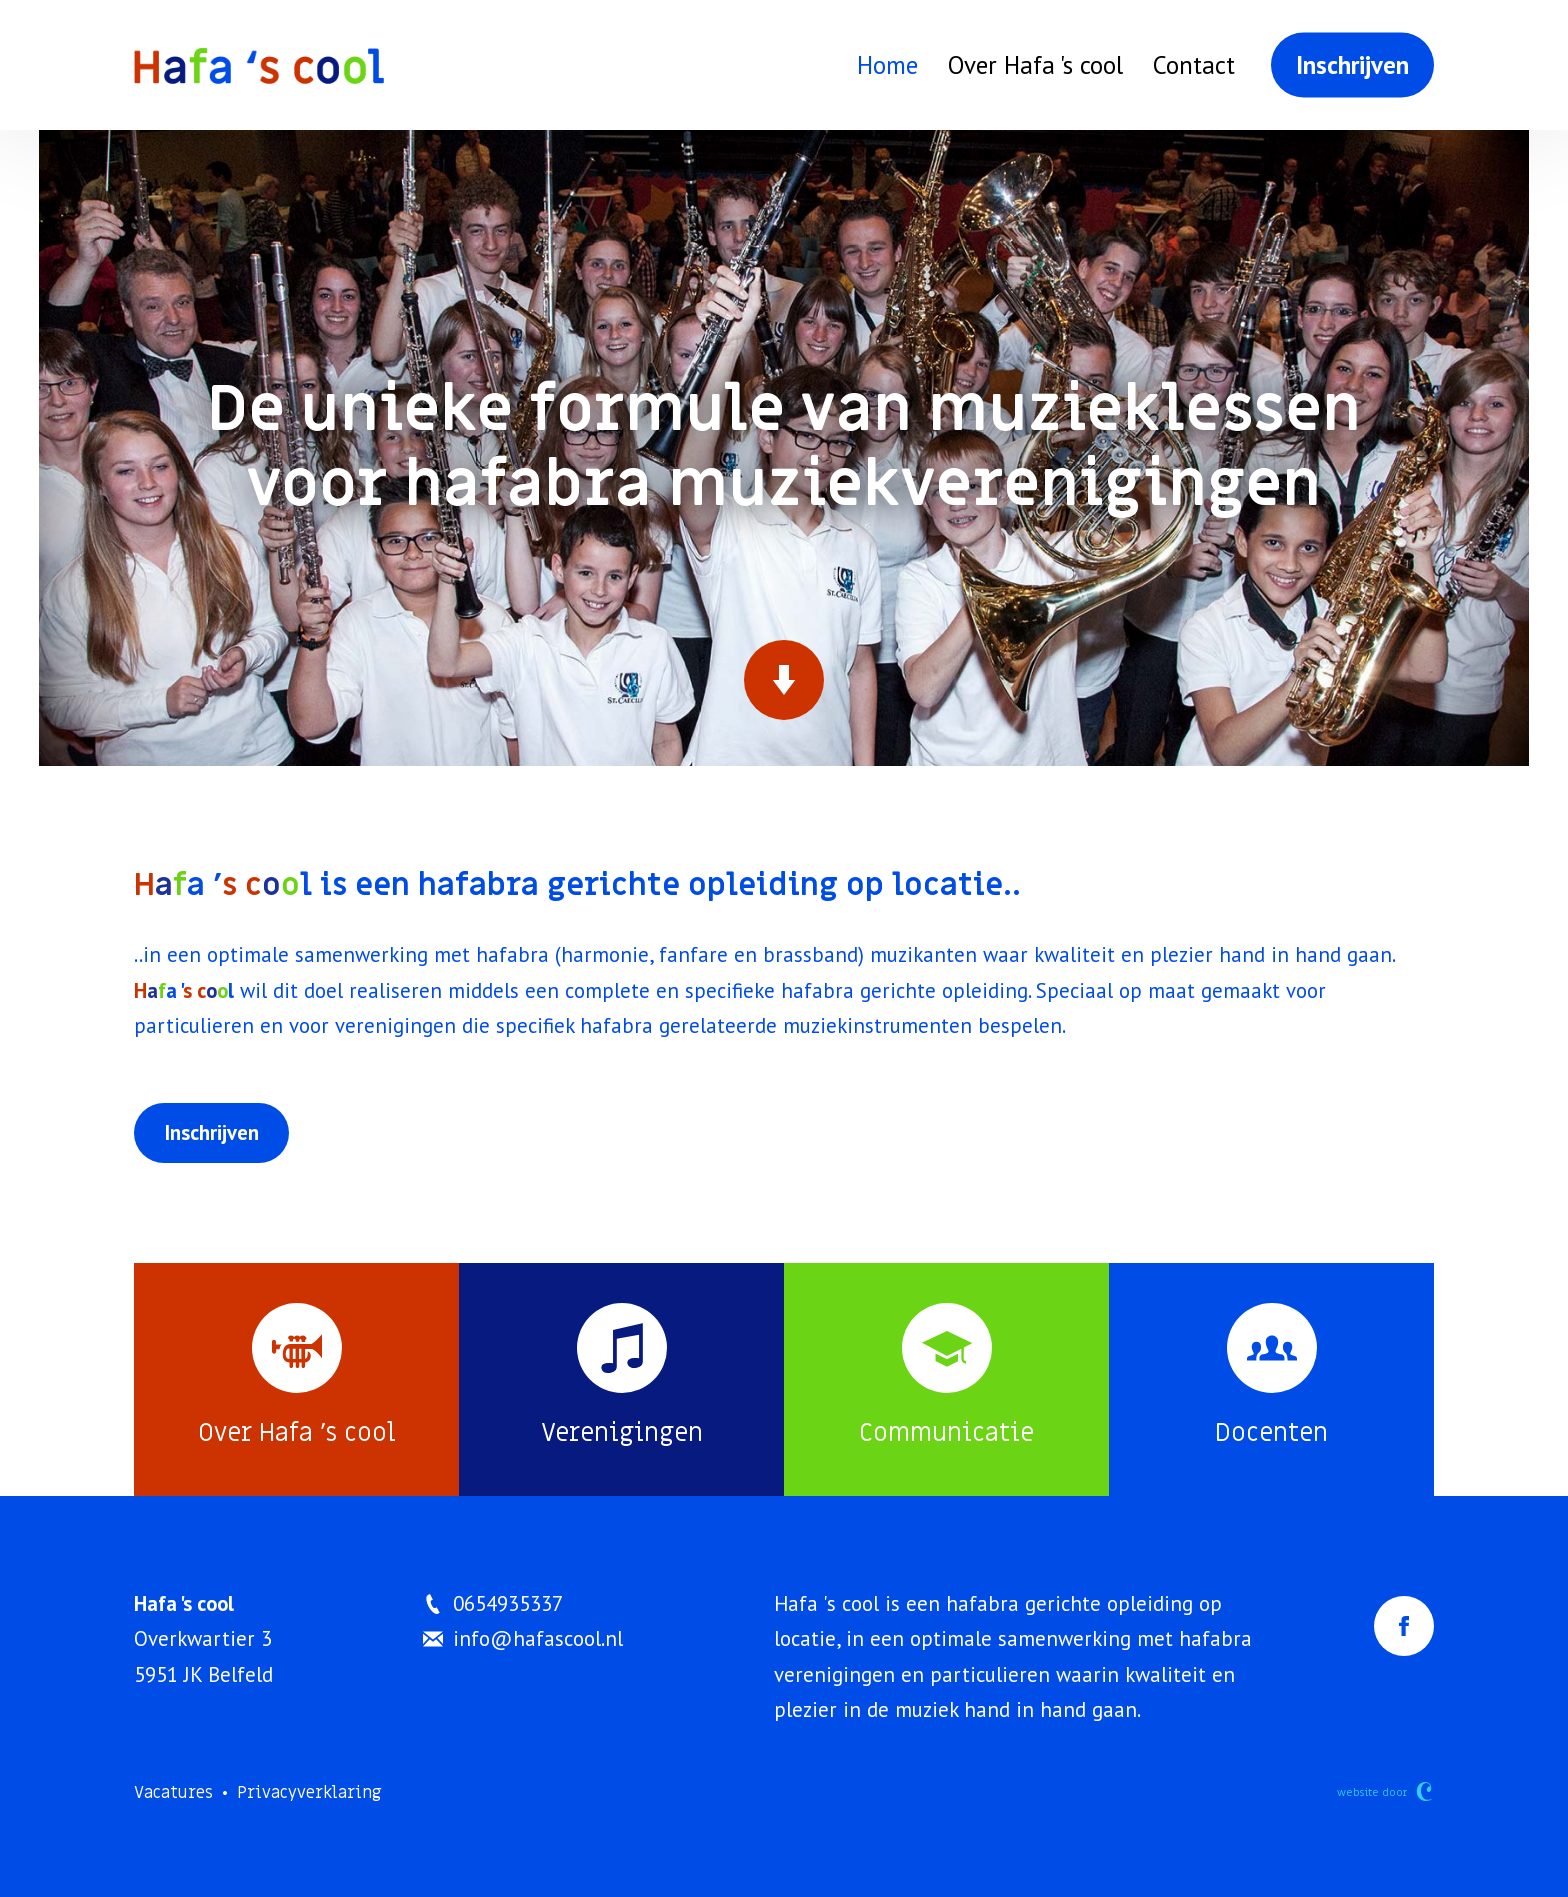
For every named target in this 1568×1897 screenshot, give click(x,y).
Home (887, 65)
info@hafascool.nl (523, 1638)
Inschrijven (1352, 65)
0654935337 (493, 1603)
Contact (1194, 65)
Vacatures (173, 1793)
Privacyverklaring (309, 1793)
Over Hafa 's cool (1035, 65)
